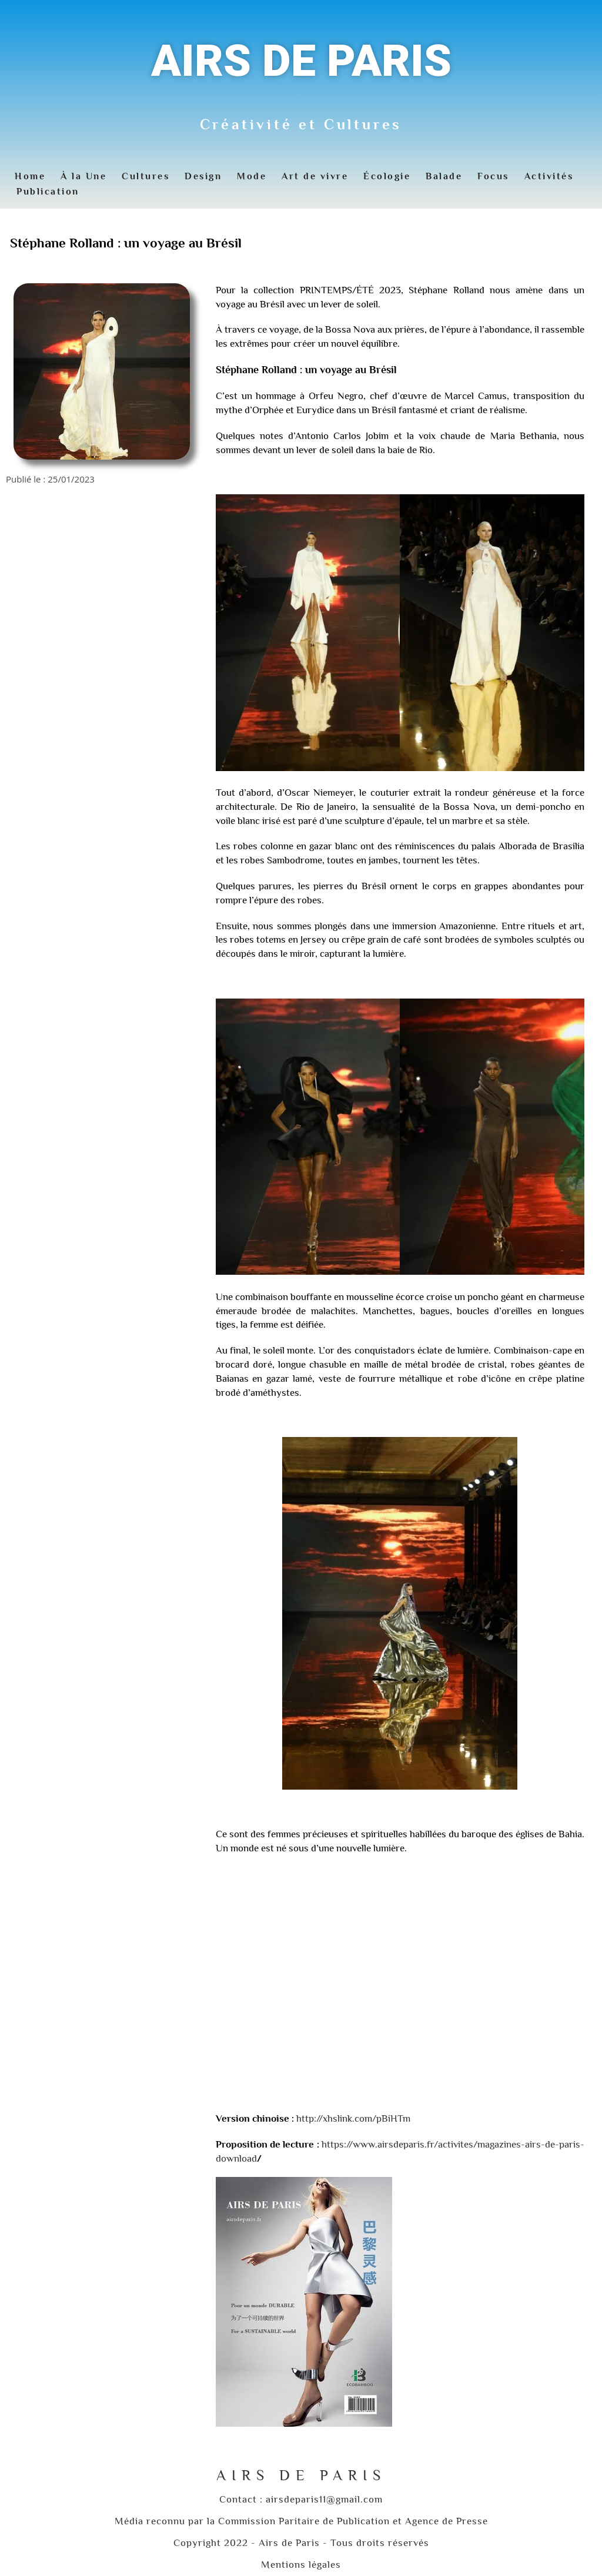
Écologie (386, 176)
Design (203, 176)
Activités (549, 176)
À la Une (83, 176)
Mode (251, 176)
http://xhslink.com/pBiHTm (353, 2118)
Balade (444, 176)
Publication (47, 191)
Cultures (145, 176)
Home (30, 176)
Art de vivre (315, 176)
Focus (493, 176)
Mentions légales (301, 2564)
